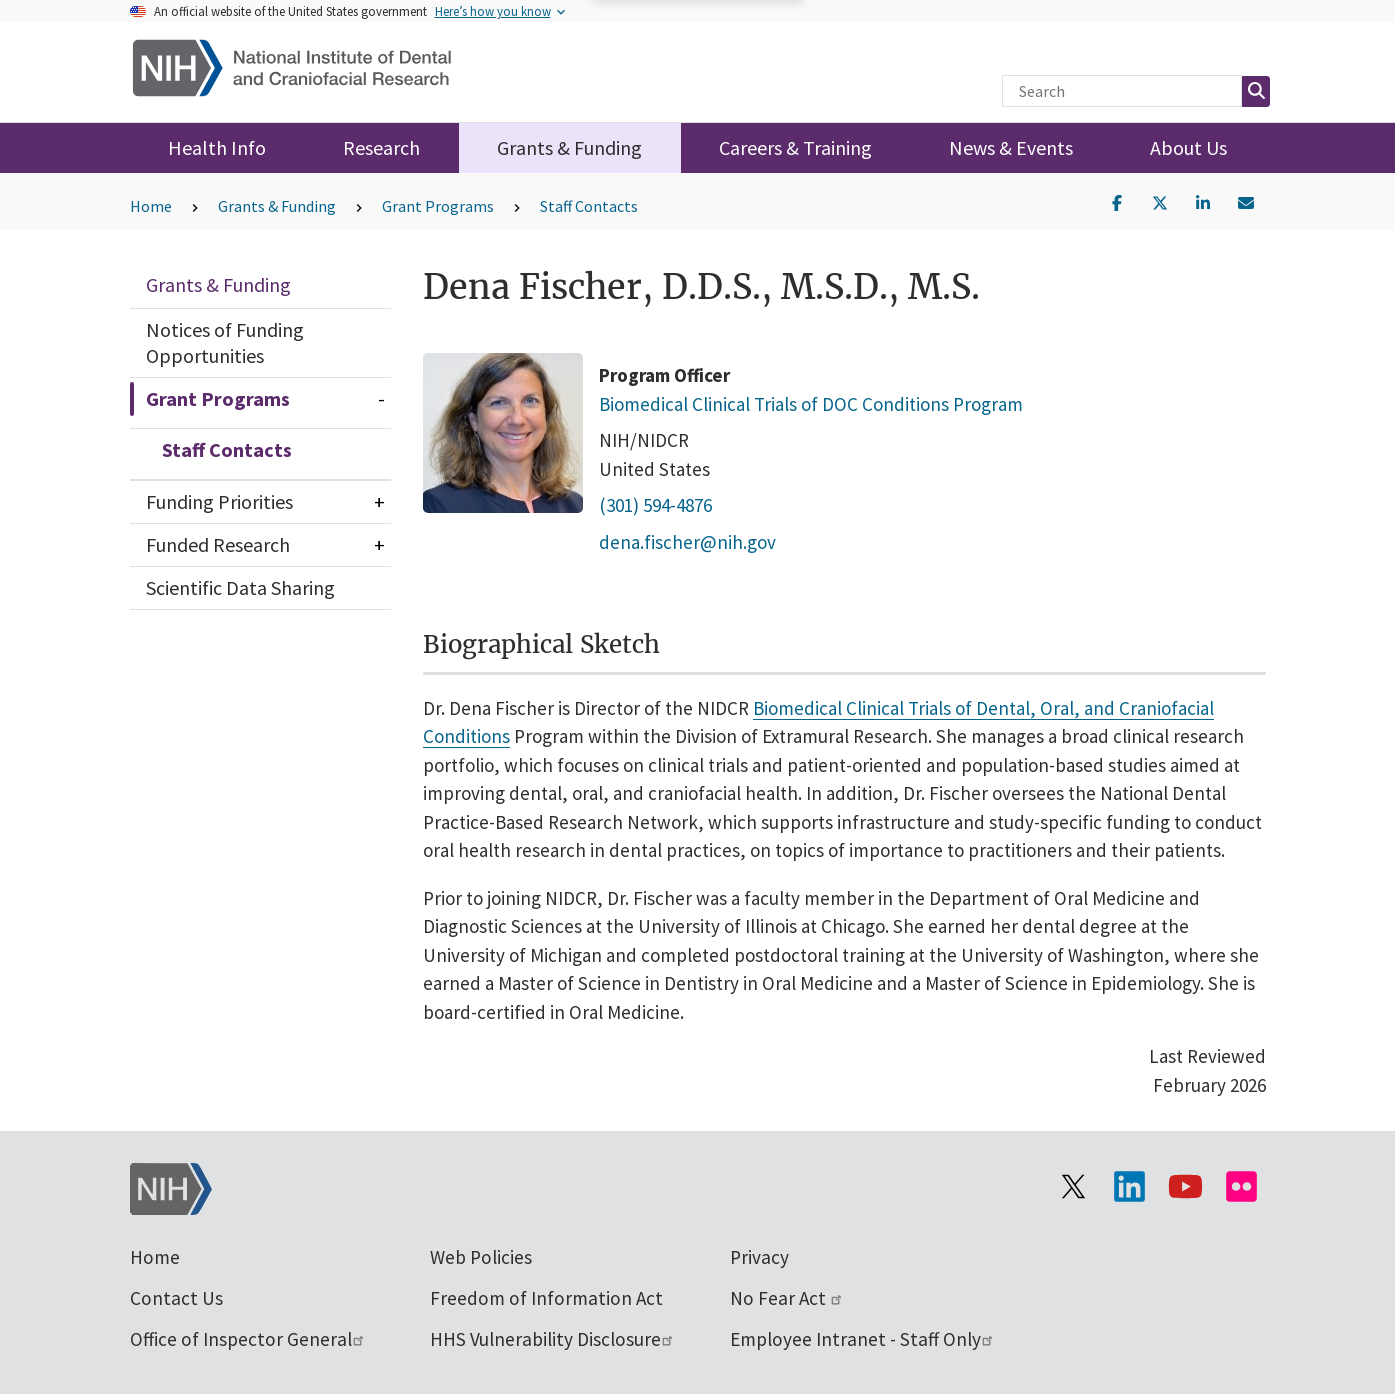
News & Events (1011, 147)
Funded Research (218, 544)
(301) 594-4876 (655, 505)
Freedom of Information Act (546, 1298)
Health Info (217, 147)
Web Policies (481, 1257)
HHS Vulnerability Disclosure (552, 1339)
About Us (1188, 147)
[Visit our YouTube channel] (1186, 1187)
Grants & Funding (569, 147)
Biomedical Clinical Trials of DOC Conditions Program (811, 403)
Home (151, 206)
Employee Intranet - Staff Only (862, 1339)
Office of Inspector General (248, 1339)
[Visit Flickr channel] (1242, 1187)
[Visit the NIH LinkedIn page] (1130, 1187)
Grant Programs (438, 206)
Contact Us (176, 1298)
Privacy (759, 1257)
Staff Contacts (589, 206)
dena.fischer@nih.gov (687, 541)
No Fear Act (787, 1298)
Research (381, 147)
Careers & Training (795, 147)
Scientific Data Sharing (240, 587)
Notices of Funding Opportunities (225, 342)
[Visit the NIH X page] (1074, 1187)
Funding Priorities (219, 501)
